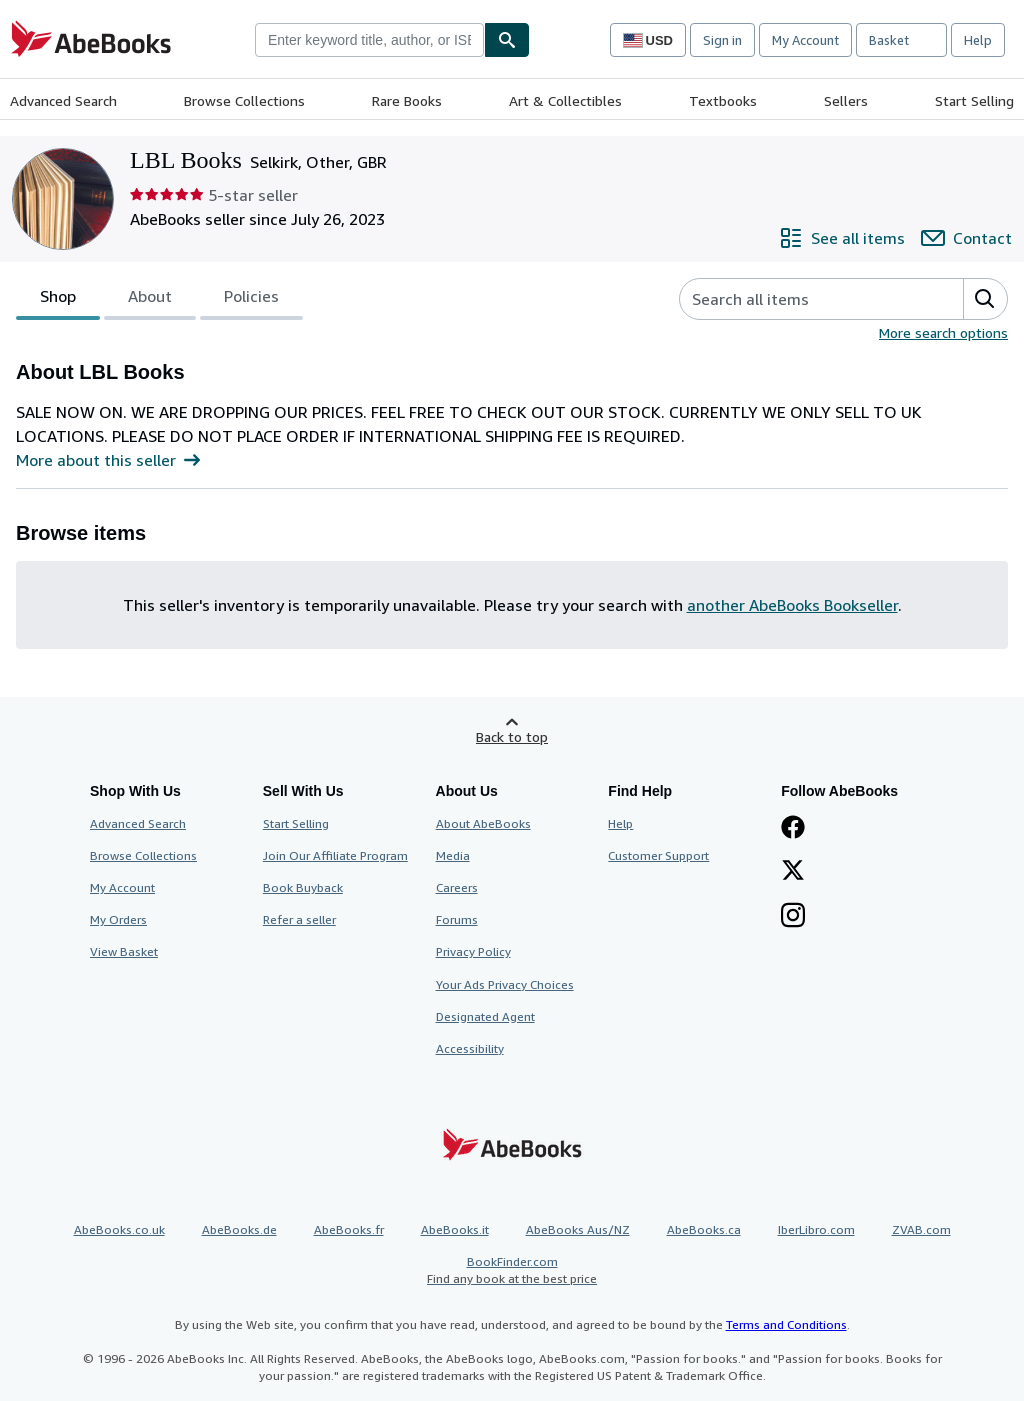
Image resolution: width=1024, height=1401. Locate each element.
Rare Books (407, 100)
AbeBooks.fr (349, 1229)
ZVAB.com (921, 1229)
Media (453, 855)
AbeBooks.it (455, 1229)
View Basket (124, 951)
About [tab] (150, 300)
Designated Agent (485, 1016)
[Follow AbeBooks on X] (793, 872)
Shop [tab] (58, 300)
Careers (457, 887)
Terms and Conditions (786, 1324)
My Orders (118, 919)
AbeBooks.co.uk (119, 1229)
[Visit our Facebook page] (793, 829)
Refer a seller (299, 919)
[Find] (507, 40)
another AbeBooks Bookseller (792, 605)
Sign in (722, 40)
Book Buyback (303, 887)
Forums (457, 919)
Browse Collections (244, 100)
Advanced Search (63, 100)
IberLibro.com (816, 1229)
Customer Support (658, 855)
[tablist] (159, 299)
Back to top (512, 736)
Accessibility (470, 1048)
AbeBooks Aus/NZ (578, 1229)
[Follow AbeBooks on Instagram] (793, 917)
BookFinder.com (512, 1270)
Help (978, 40)
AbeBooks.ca (704, 1229)
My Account (805, 40)
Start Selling (974, 100)
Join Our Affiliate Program (335, 855)
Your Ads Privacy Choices (505, 984)
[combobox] (369, 40)
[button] (985, 299)
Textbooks (723, 100)
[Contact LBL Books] (966, 238)
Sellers (846, 100)
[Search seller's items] (801, 299)
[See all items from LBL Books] (842, 238)
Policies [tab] (251, 300)
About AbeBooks (483, 823)
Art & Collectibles (565, 100)
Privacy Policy (473, 951)
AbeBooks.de (239, 1229)
